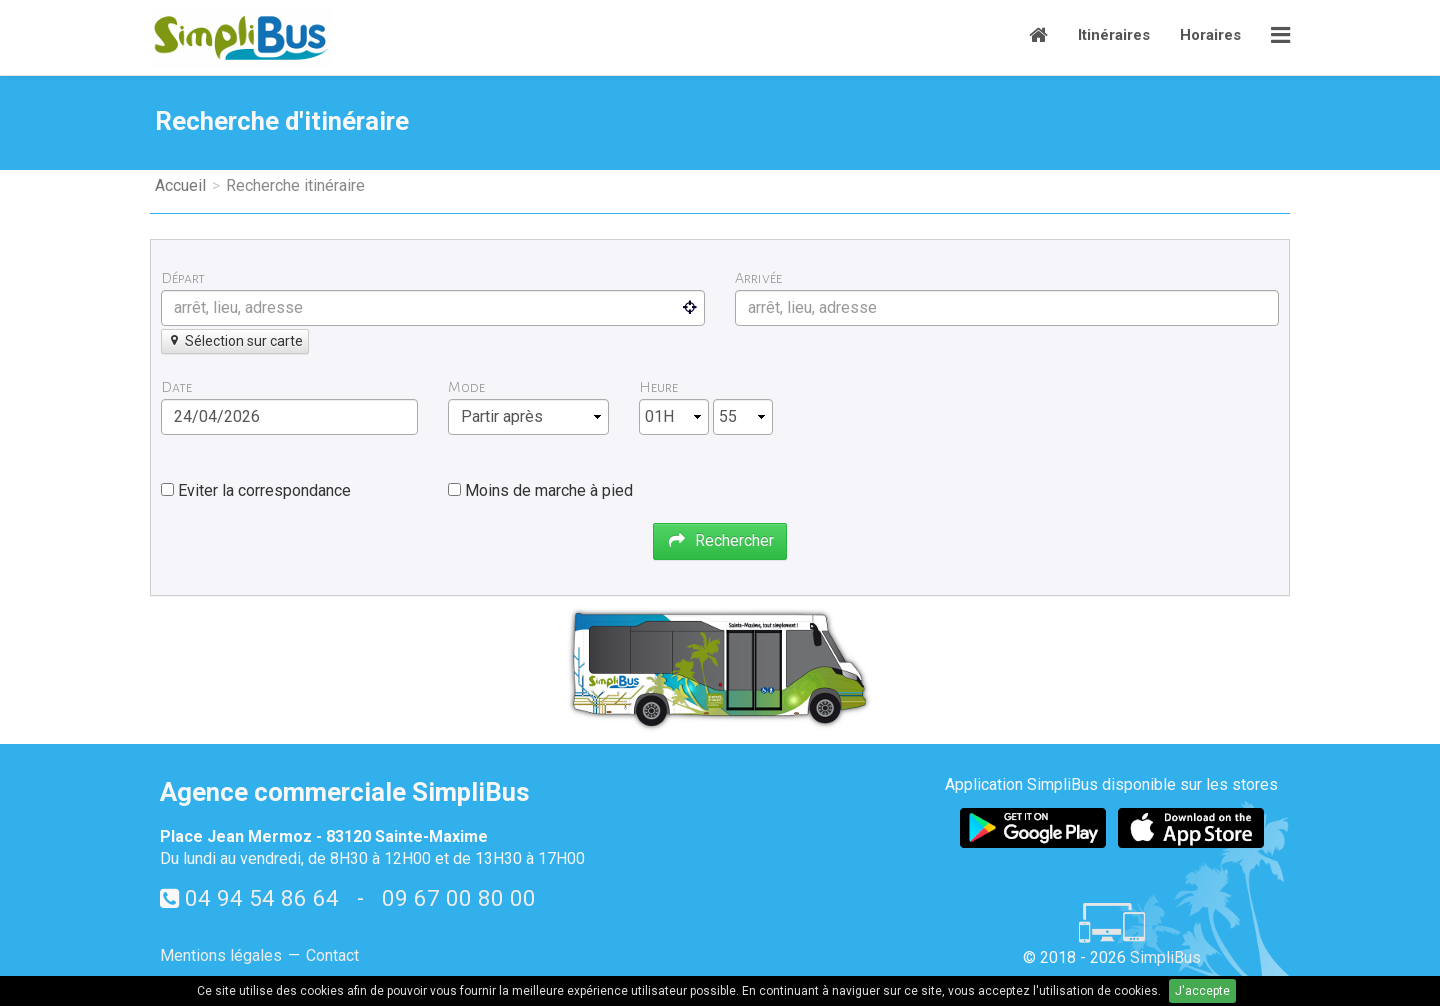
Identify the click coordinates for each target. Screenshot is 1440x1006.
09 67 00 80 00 (459, 898)
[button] (1280, 37)
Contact (332, 955)
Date (176, 387)
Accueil (180, 185)
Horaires (1210, 35)
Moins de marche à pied (549, 490)
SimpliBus (1165, 957)
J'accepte (1202, 991)
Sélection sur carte (235, 341)
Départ (183, 278)
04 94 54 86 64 (262, 898)
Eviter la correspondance (264, 490)
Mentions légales (221, 955)
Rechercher (720, 540)
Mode (466, 387)
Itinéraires (1114, 35)
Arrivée (758, 278)
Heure (658, 387)
